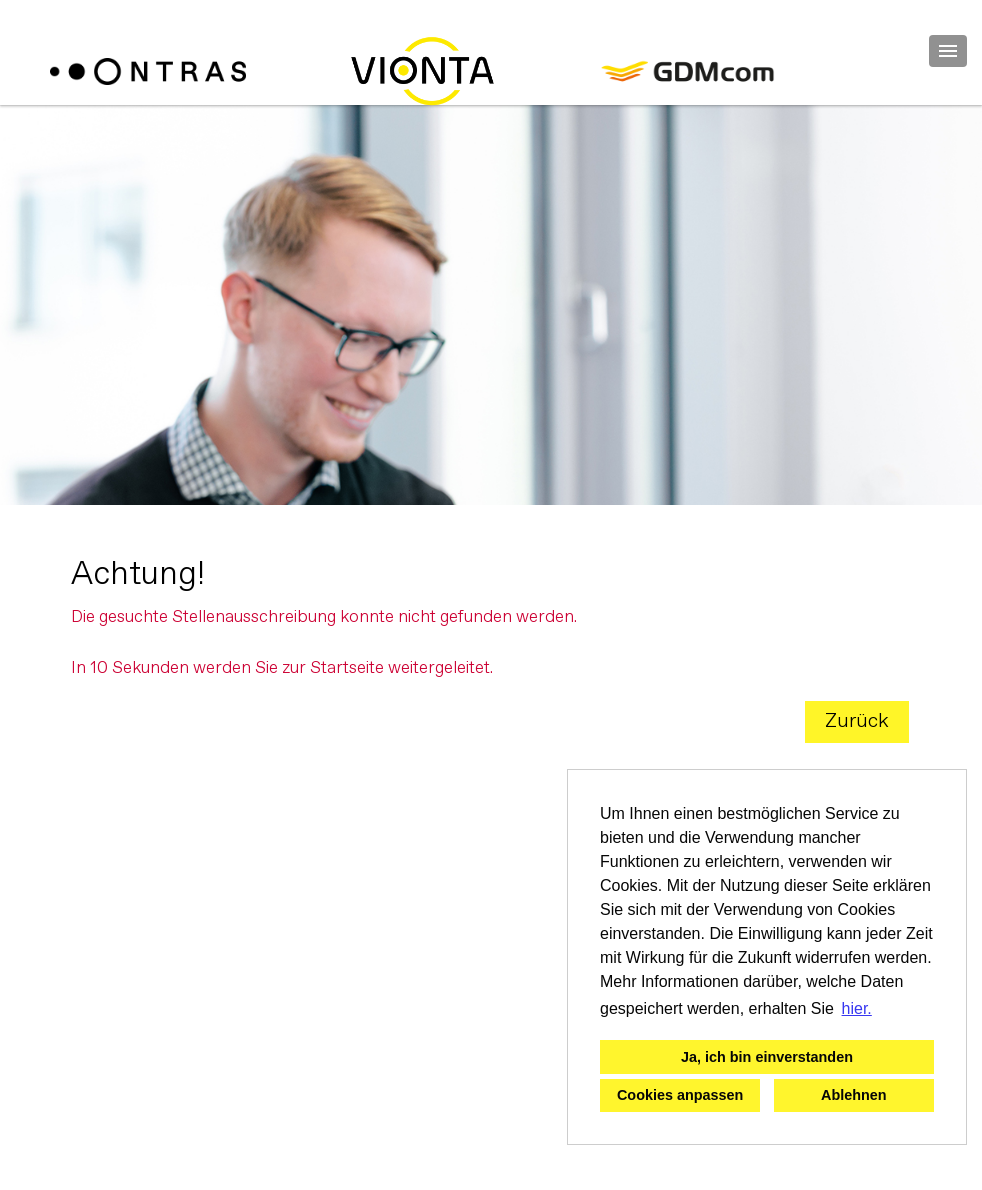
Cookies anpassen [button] (680, 1095)
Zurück (857, 721)
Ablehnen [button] (854, 1095)
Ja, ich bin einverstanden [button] (767, 1057)
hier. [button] (857, 1008)
